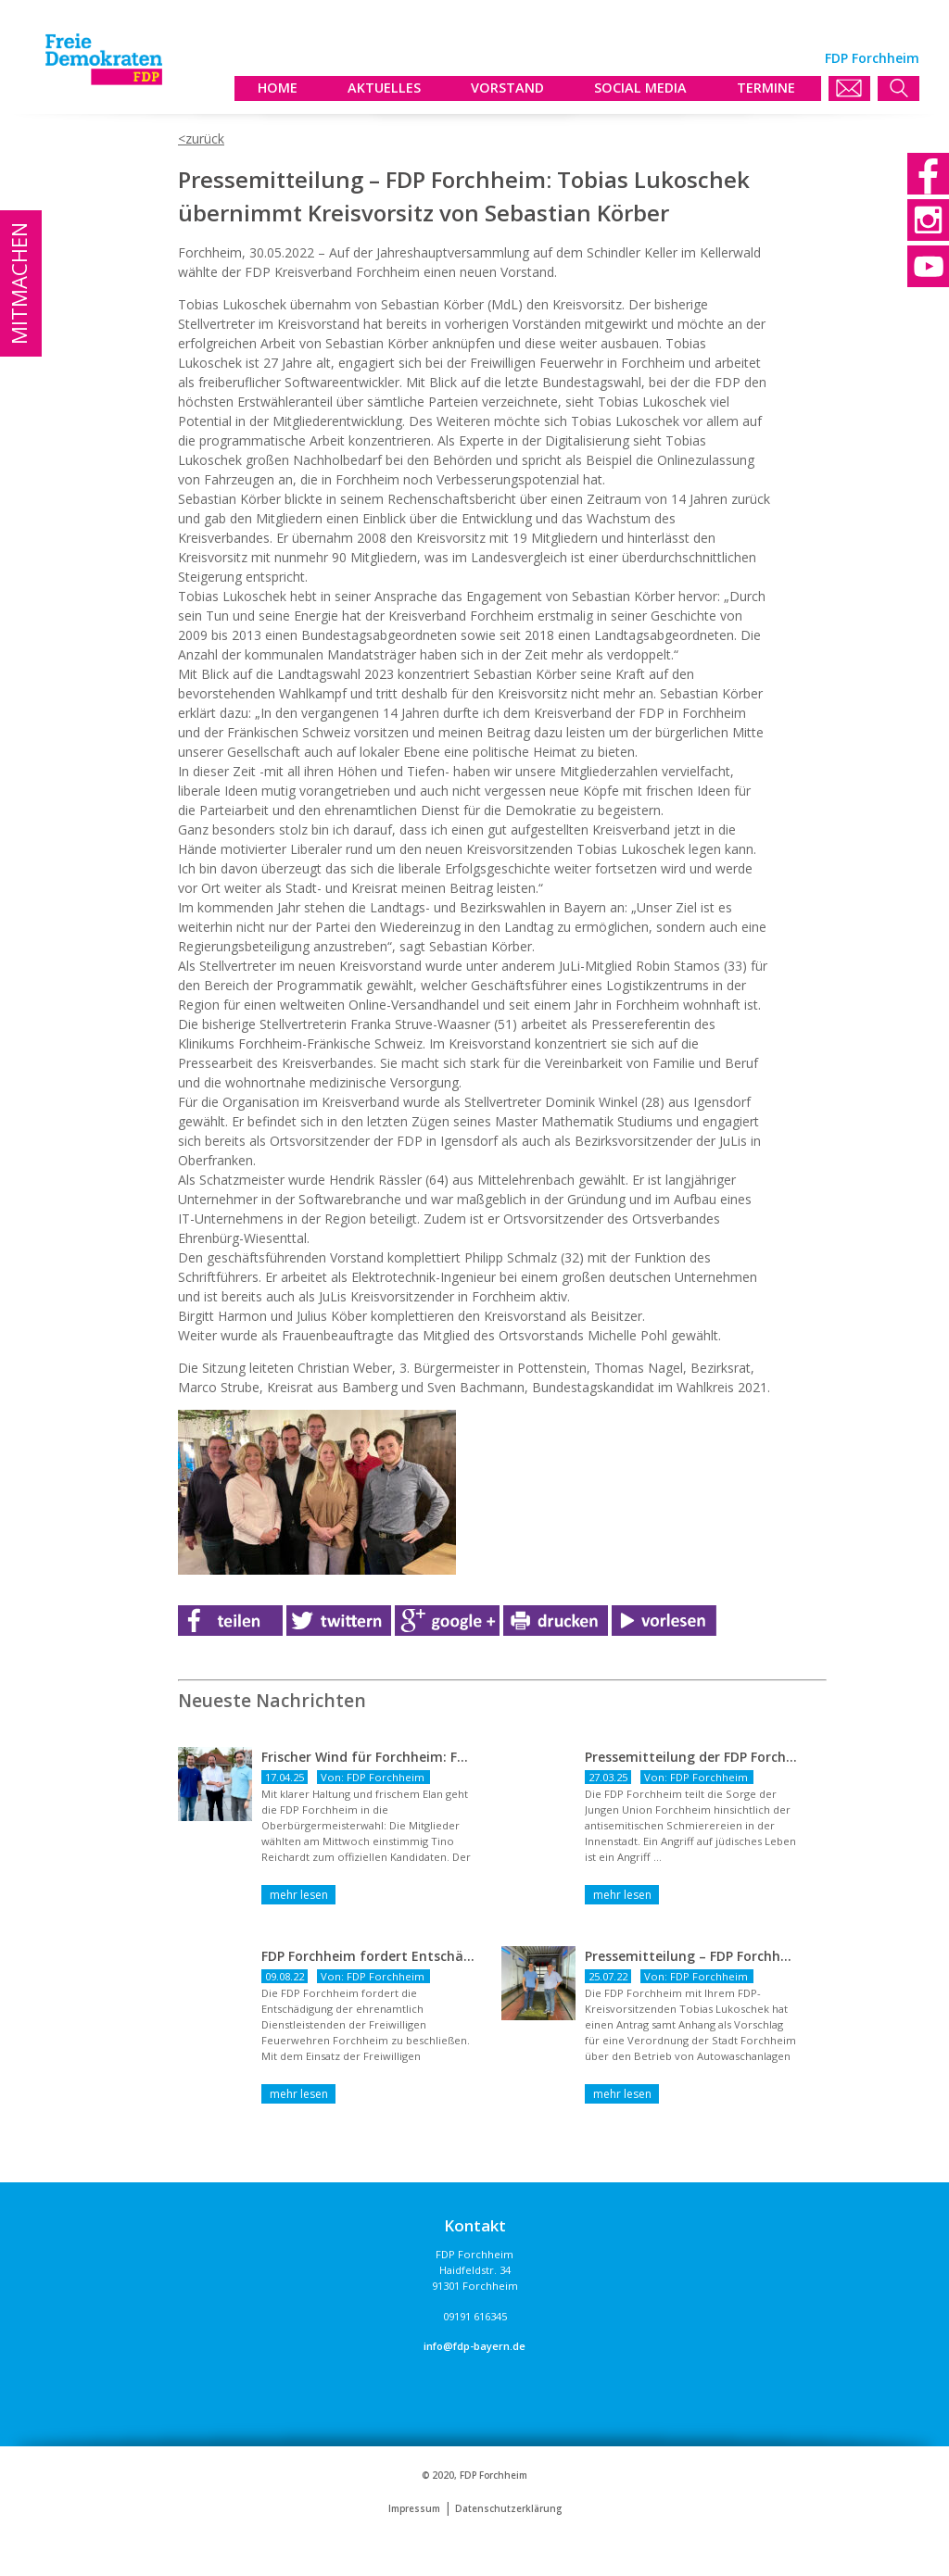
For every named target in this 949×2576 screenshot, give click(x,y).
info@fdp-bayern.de (474, 2346)
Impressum (414, 2509)
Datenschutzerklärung (508, 2509)
